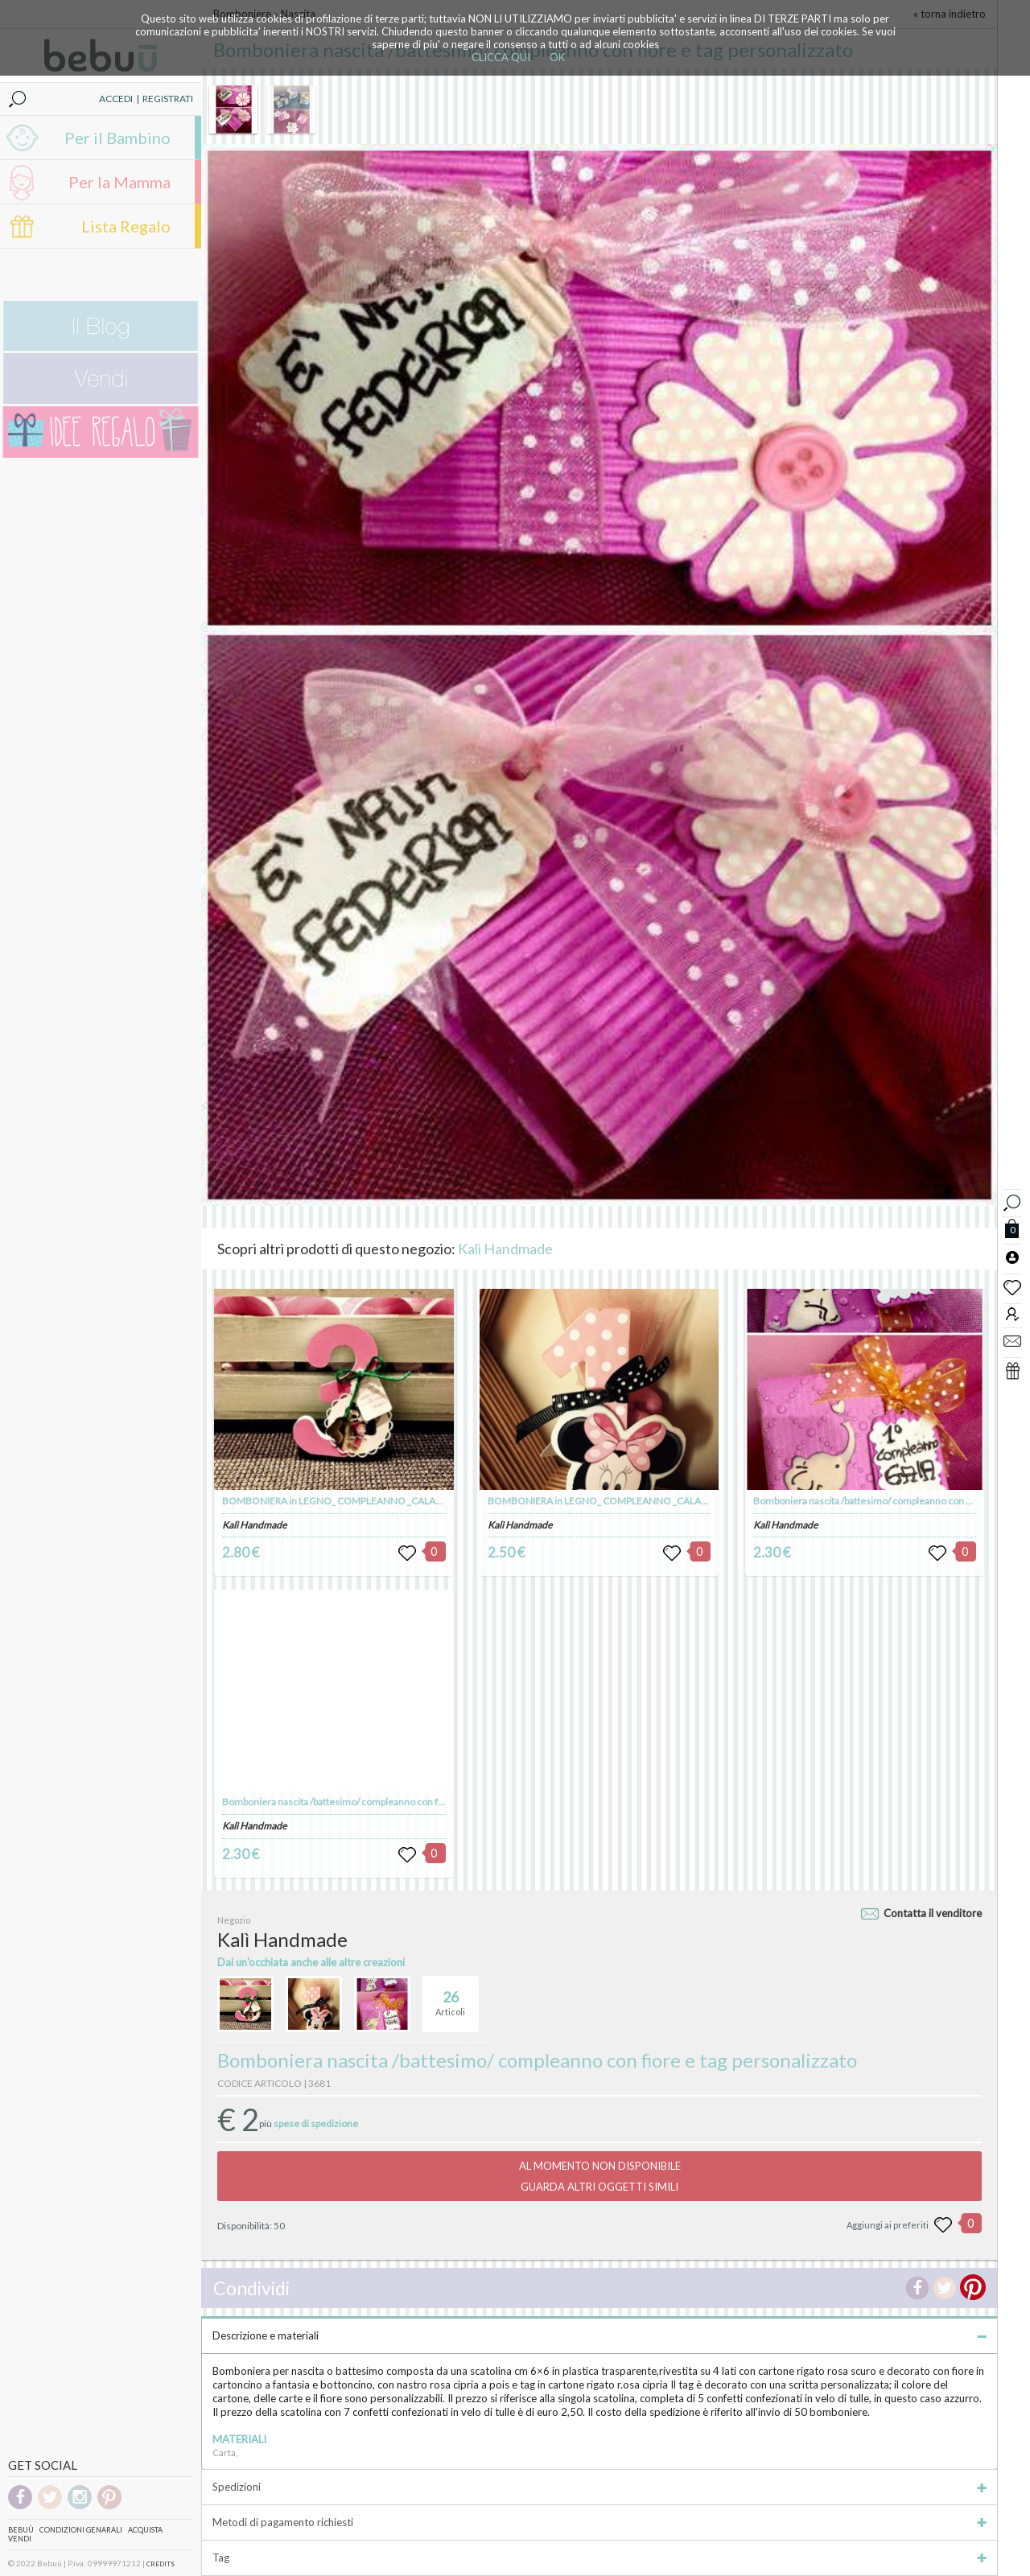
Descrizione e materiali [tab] (599, 2335)
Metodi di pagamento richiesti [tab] (599, 2522)
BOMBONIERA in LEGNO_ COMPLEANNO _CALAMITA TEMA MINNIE (637, 1501)
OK (557, 57)
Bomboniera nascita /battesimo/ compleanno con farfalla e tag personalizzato (386, 1802)
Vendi (19, 2538)
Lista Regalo (126, 226)
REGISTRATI (167, 99)
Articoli (450, 1997)
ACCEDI (116, 99)
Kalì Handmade (505, 1248)
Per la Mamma (119, 181)
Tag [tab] (599, 2557)
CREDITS (160, 2564)
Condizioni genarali (80, 2529)
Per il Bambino (117, 137)
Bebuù (21, 2529)
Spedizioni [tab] (599, 2486)
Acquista (145, 2529)
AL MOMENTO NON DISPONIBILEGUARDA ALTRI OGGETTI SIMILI (600, 2176)
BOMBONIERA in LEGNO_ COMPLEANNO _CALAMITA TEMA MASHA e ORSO (389, 1501)
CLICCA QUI (501, 57)
